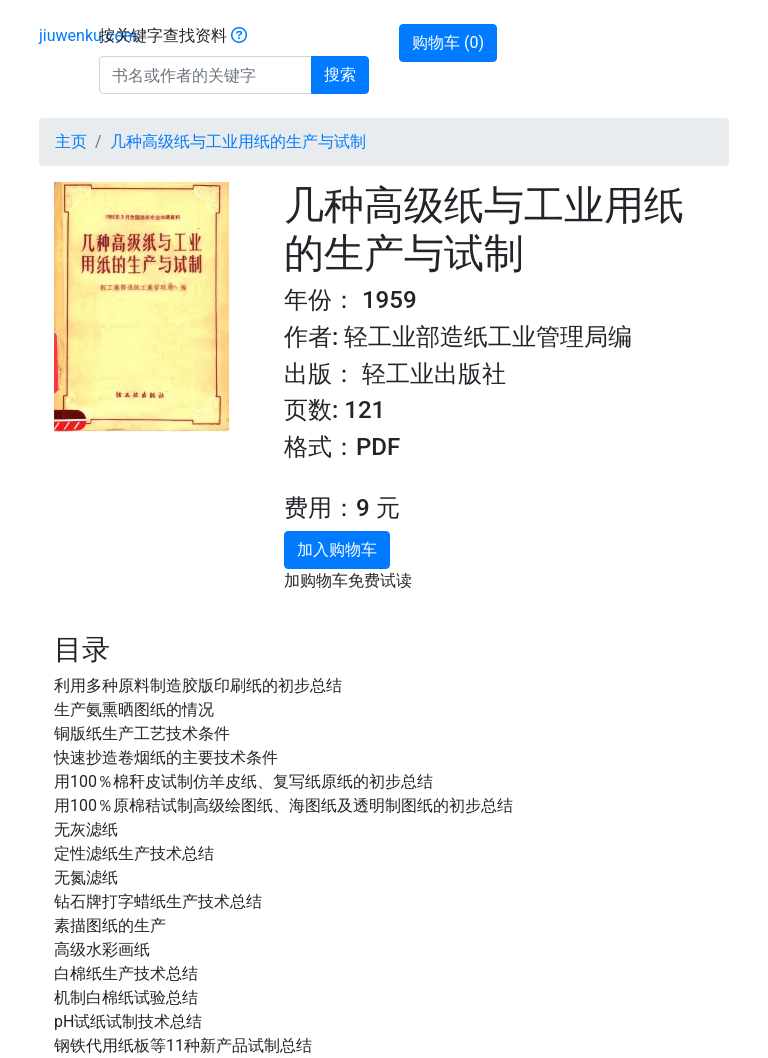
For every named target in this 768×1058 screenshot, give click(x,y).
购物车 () (448, 42)
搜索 (340, 74)
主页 (71, 141)
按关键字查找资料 (173, 35)
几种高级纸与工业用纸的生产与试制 (238, 141)
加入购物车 (337, 549)
